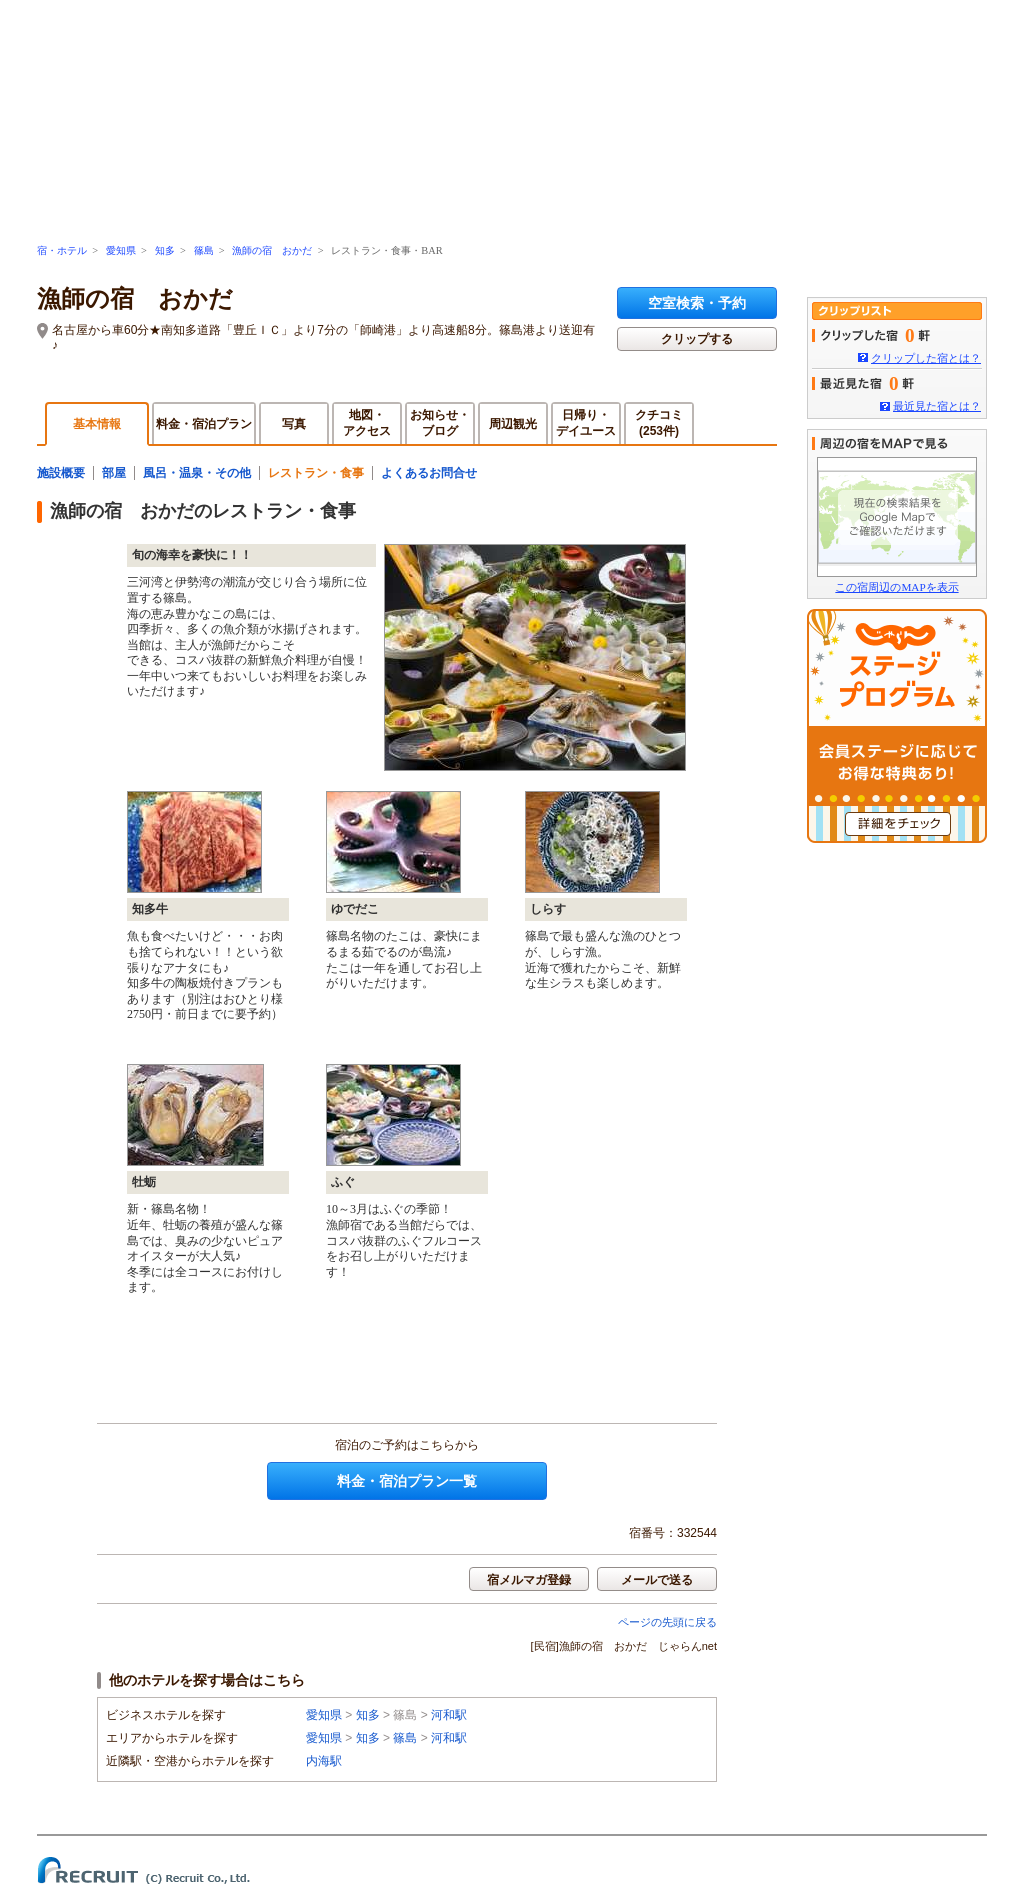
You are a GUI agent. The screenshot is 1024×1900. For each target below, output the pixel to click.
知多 (165, 250)
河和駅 (449, 1715)
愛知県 (121, 250)
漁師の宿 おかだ (272, 250)
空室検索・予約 (697, 303)
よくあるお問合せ (429, 473)
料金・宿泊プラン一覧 (407, 1481)
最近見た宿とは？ (937, 406)
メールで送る (657, 1580)
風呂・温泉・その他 (197, 473)
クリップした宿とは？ (926, 358)
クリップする (697, 339)
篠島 (204, 250)
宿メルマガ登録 (529, 1580)
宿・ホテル (62, 250)
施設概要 (61, 473)
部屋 (114, 473)
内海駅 (324, 1761)
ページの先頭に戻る (667, 1622)
